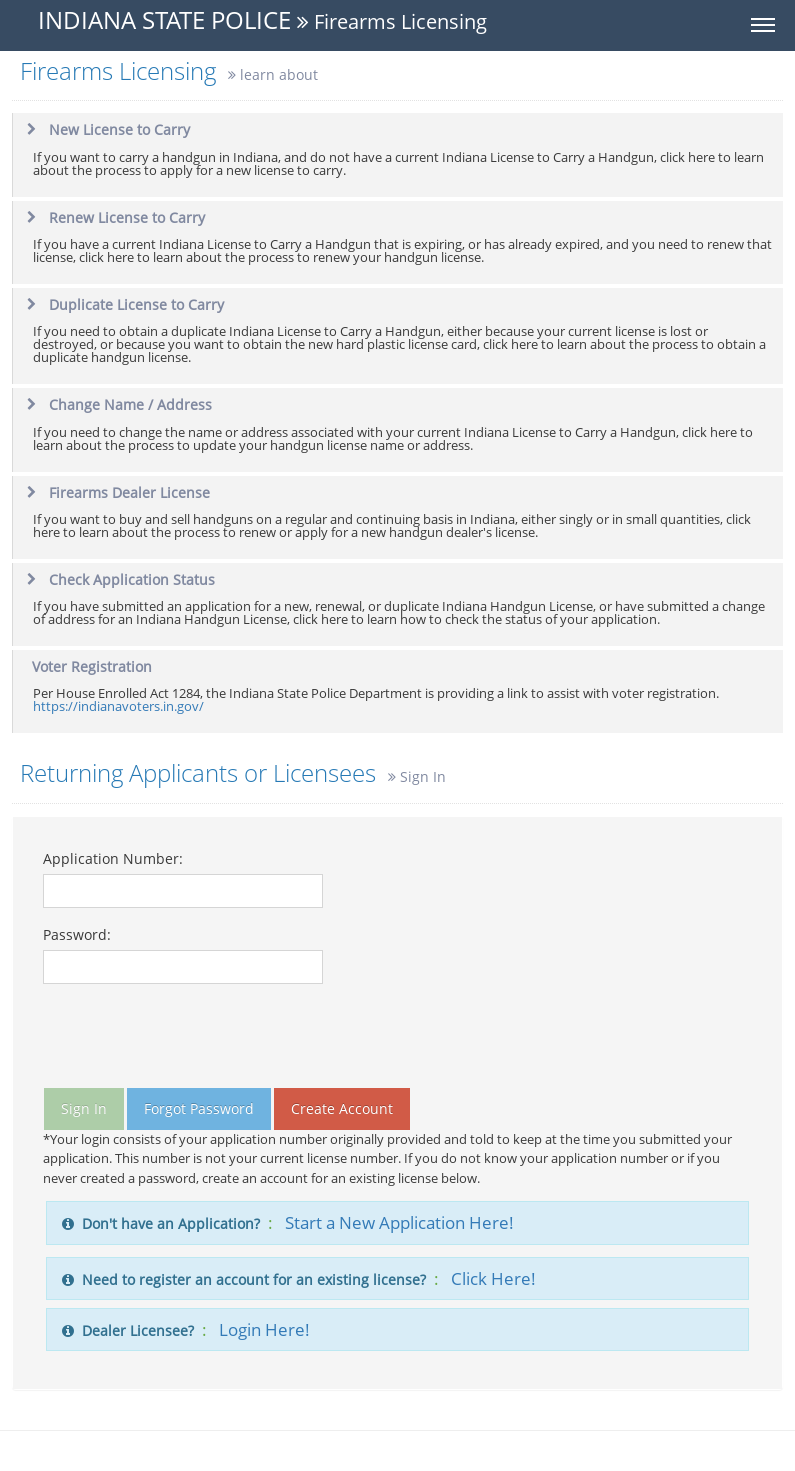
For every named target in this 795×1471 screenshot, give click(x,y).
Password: (77, 934)
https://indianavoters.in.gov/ (118, 706)
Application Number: (113, 858)
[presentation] (195, 1039)
